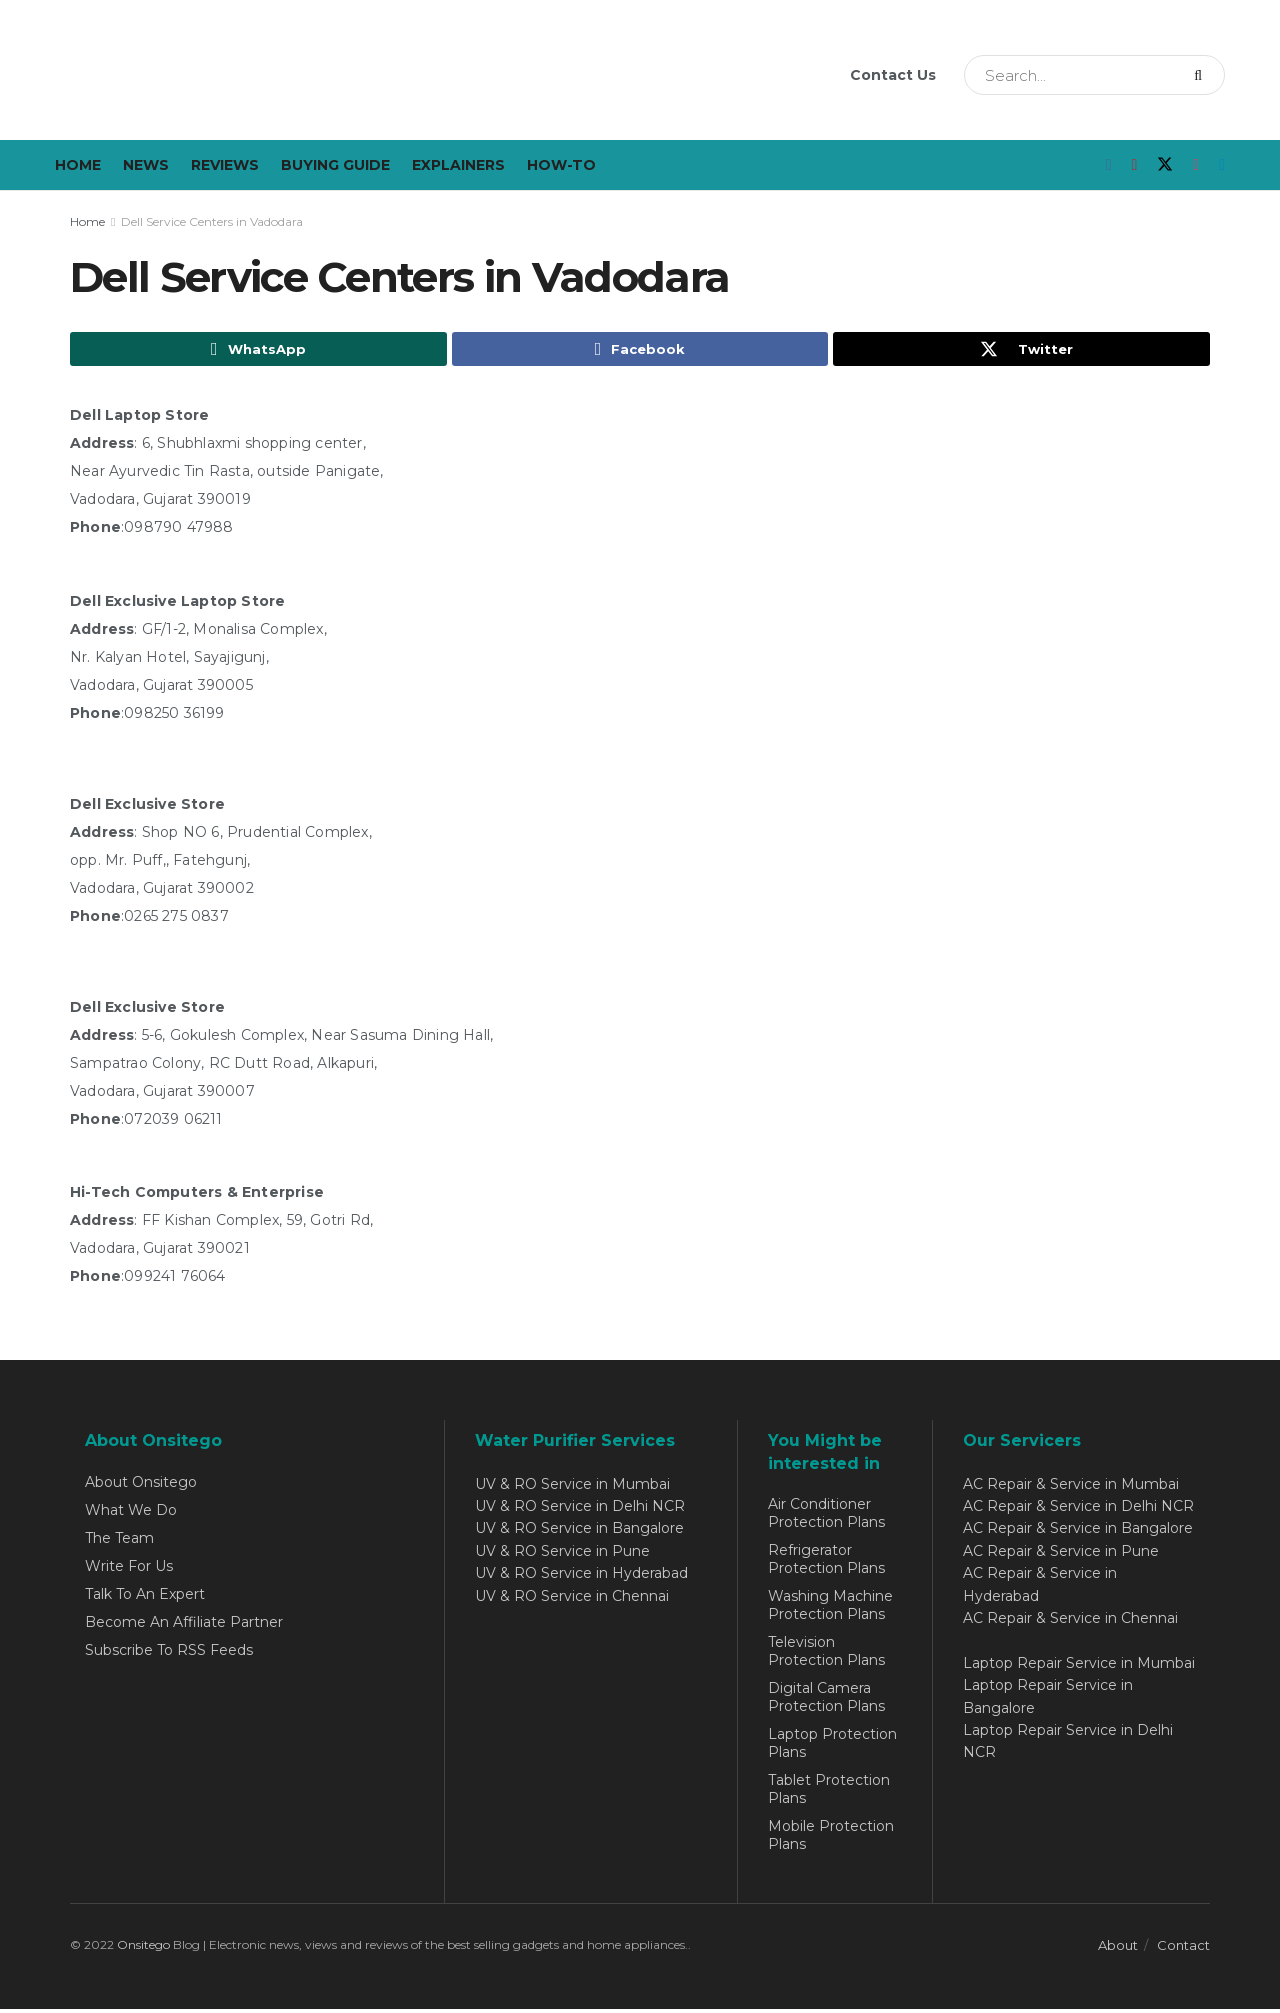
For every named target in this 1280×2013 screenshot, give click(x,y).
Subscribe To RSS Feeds (169, 1653)
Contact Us (893, 75)
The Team (119, 1541)
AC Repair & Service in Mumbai (1071, 1487)
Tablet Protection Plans (829, 1792)
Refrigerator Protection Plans (826, 1562)
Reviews (225, 165)
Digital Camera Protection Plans (826, 1700)
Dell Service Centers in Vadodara (212, 221)
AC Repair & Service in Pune (1061, 1554)
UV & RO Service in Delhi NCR (580, 1509)
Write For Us (129, 1569)
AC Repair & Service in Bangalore (1078, 1532)
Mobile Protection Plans (831, 1838)
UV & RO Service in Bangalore (579, 1532)
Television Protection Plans (826, 1654)
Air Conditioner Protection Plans (826, 1516)
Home (78, 165)
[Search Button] (1204, 75)
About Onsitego (141, 1485)
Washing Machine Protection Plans (830, 1608)
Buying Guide (335, 165)
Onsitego (143, 1947)
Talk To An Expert (145, 1597)
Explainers (458, 165)
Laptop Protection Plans (832, 1746)
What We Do (131, 1513)
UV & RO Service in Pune (562, 1554)
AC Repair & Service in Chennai (1070, 1621)
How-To (561, 165)
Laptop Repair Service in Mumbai (1079, 1666)
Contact (1183, 1948)
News (146, 165)
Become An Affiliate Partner (184, 1625)
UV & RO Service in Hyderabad (581, 1577)
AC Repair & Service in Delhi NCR (1078, 1509)
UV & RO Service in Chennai (572, 1599)
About (1118, 1948)
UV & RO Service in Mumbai (572, 1487)
